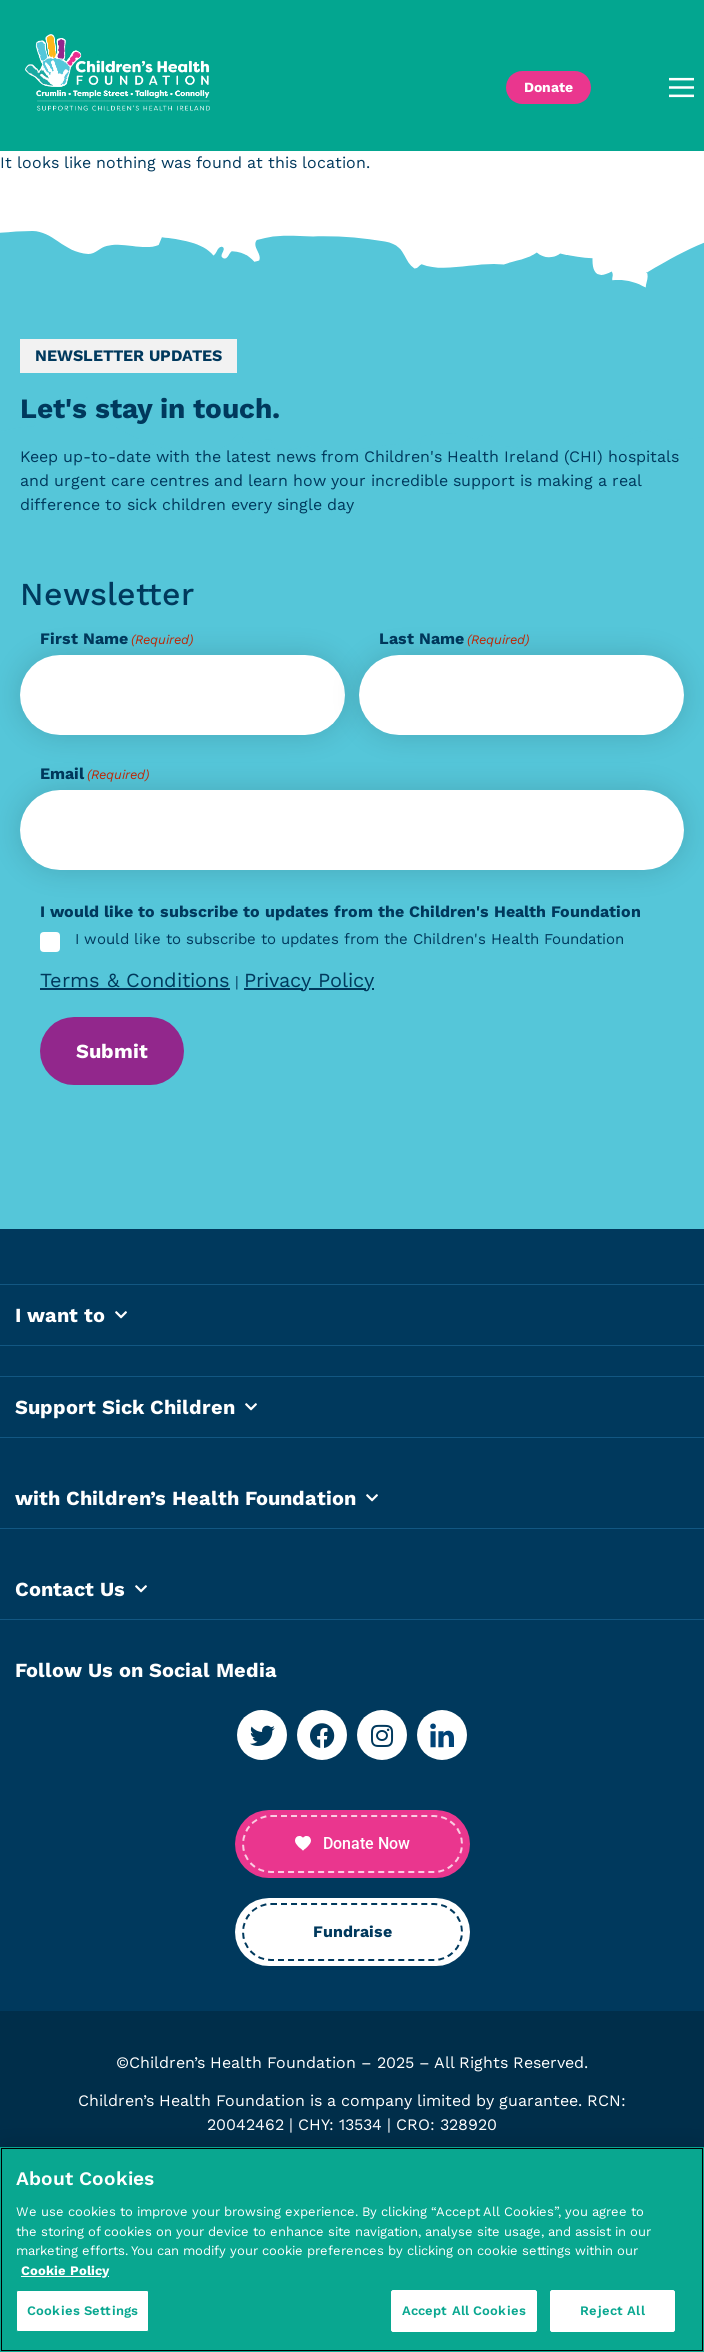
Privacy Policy (309, 980)
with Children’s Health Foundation (196, 1510)
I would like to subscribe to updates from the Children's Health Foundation (349, 940)
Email (94, 774)
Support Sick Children (136, 1419)
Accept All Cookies (464, 2311)
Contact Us (81, 1601)
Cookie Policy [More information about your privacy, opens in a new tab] (65, 2270)
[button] (652, 87)
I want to (71, 1327)
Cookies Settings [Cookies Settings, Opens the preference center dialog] (82, 2311)
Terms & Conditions (135, 980)
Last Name (454, 639)
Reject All (612, 2311)
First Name (116, 639)
